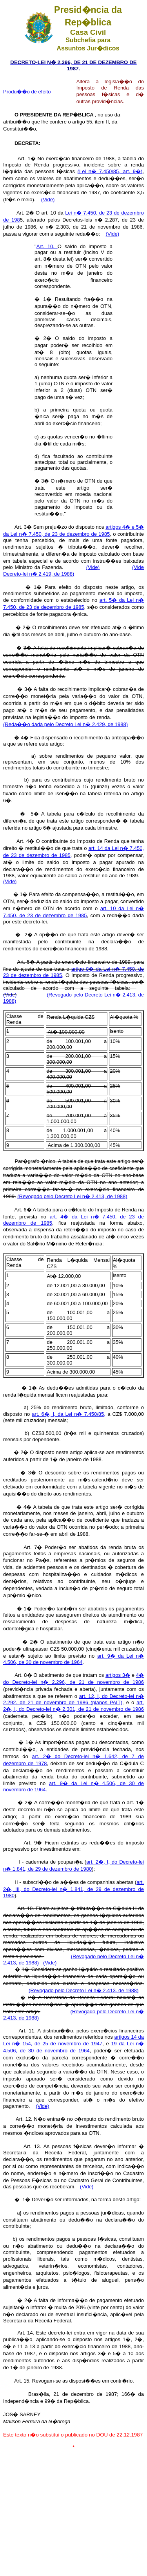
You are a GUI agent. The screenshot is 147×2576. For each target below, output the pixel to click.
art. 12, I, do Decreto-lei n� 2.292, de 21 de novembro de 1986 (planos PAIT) (73, 1699)
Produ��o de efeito (27, 92)
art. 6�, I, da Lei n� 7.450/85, (68, 1414)
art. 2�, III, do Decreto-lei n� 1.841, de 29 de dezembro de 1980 (73, 1888)
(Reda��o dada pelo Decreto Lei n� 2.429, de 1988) (65, 724)
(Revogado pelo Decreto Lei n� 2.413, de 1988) (72, 1196)
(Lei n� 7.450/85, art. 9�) (110, 171)
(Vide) (47, 199)
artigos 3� (117, 1675)
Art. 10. (47, 246)
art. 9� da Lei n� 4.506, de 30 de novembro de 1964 (73, 1659)
